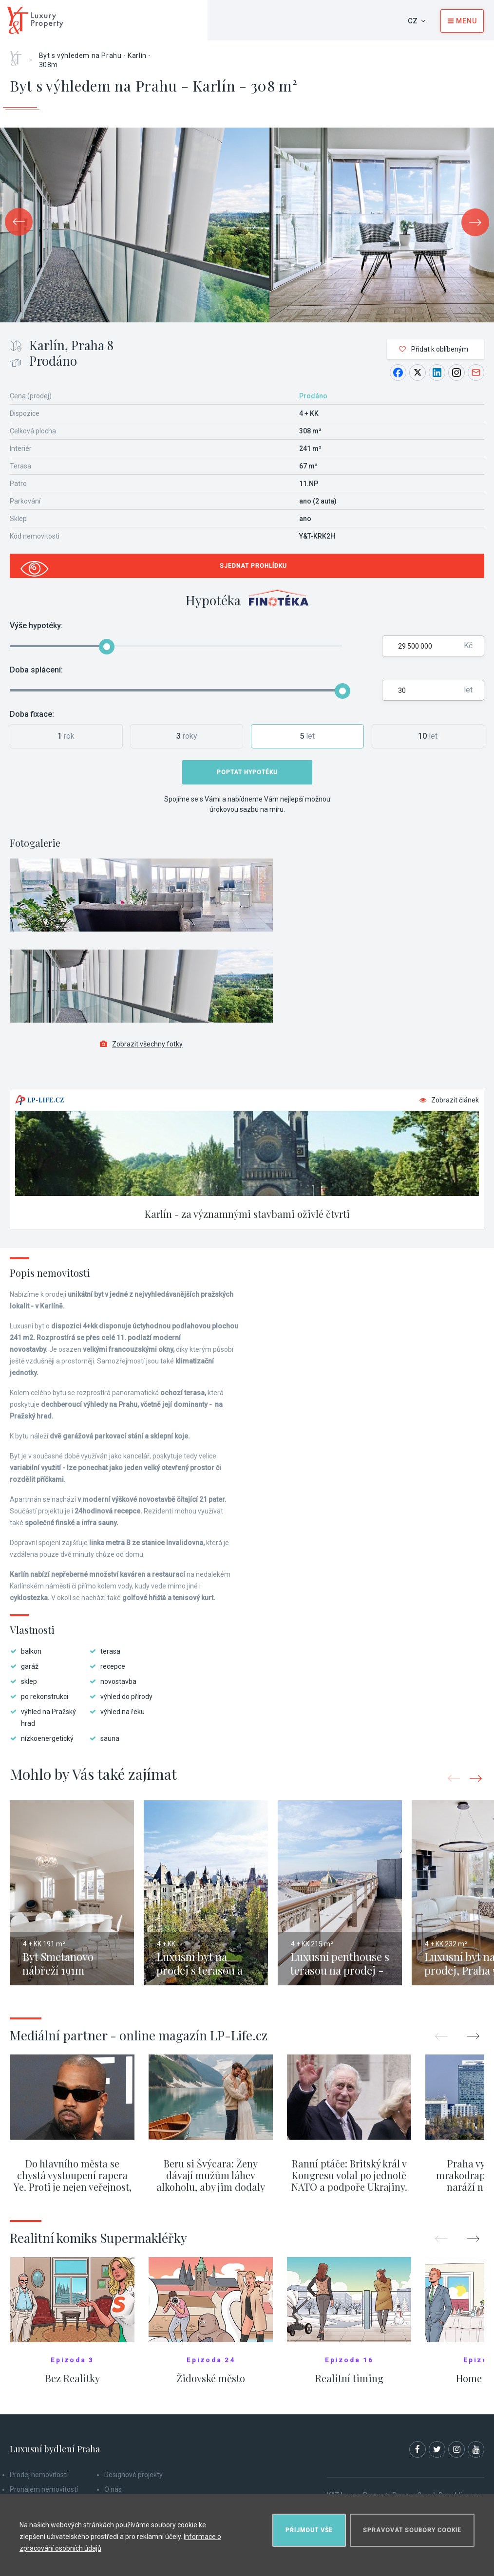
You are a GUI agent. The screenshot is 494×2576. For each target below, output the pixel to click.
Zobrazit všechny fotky (141, 1044)
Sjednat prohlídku (253, 565)
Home (19, 55)
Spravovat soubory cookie (412, 2530)
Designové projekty (133, 2475)
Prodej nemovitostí (39, 2475)
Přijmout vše (309, 2530)
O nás (113, 2489)
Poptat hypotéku (247, 772)
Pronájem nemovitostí (44, 2489)
